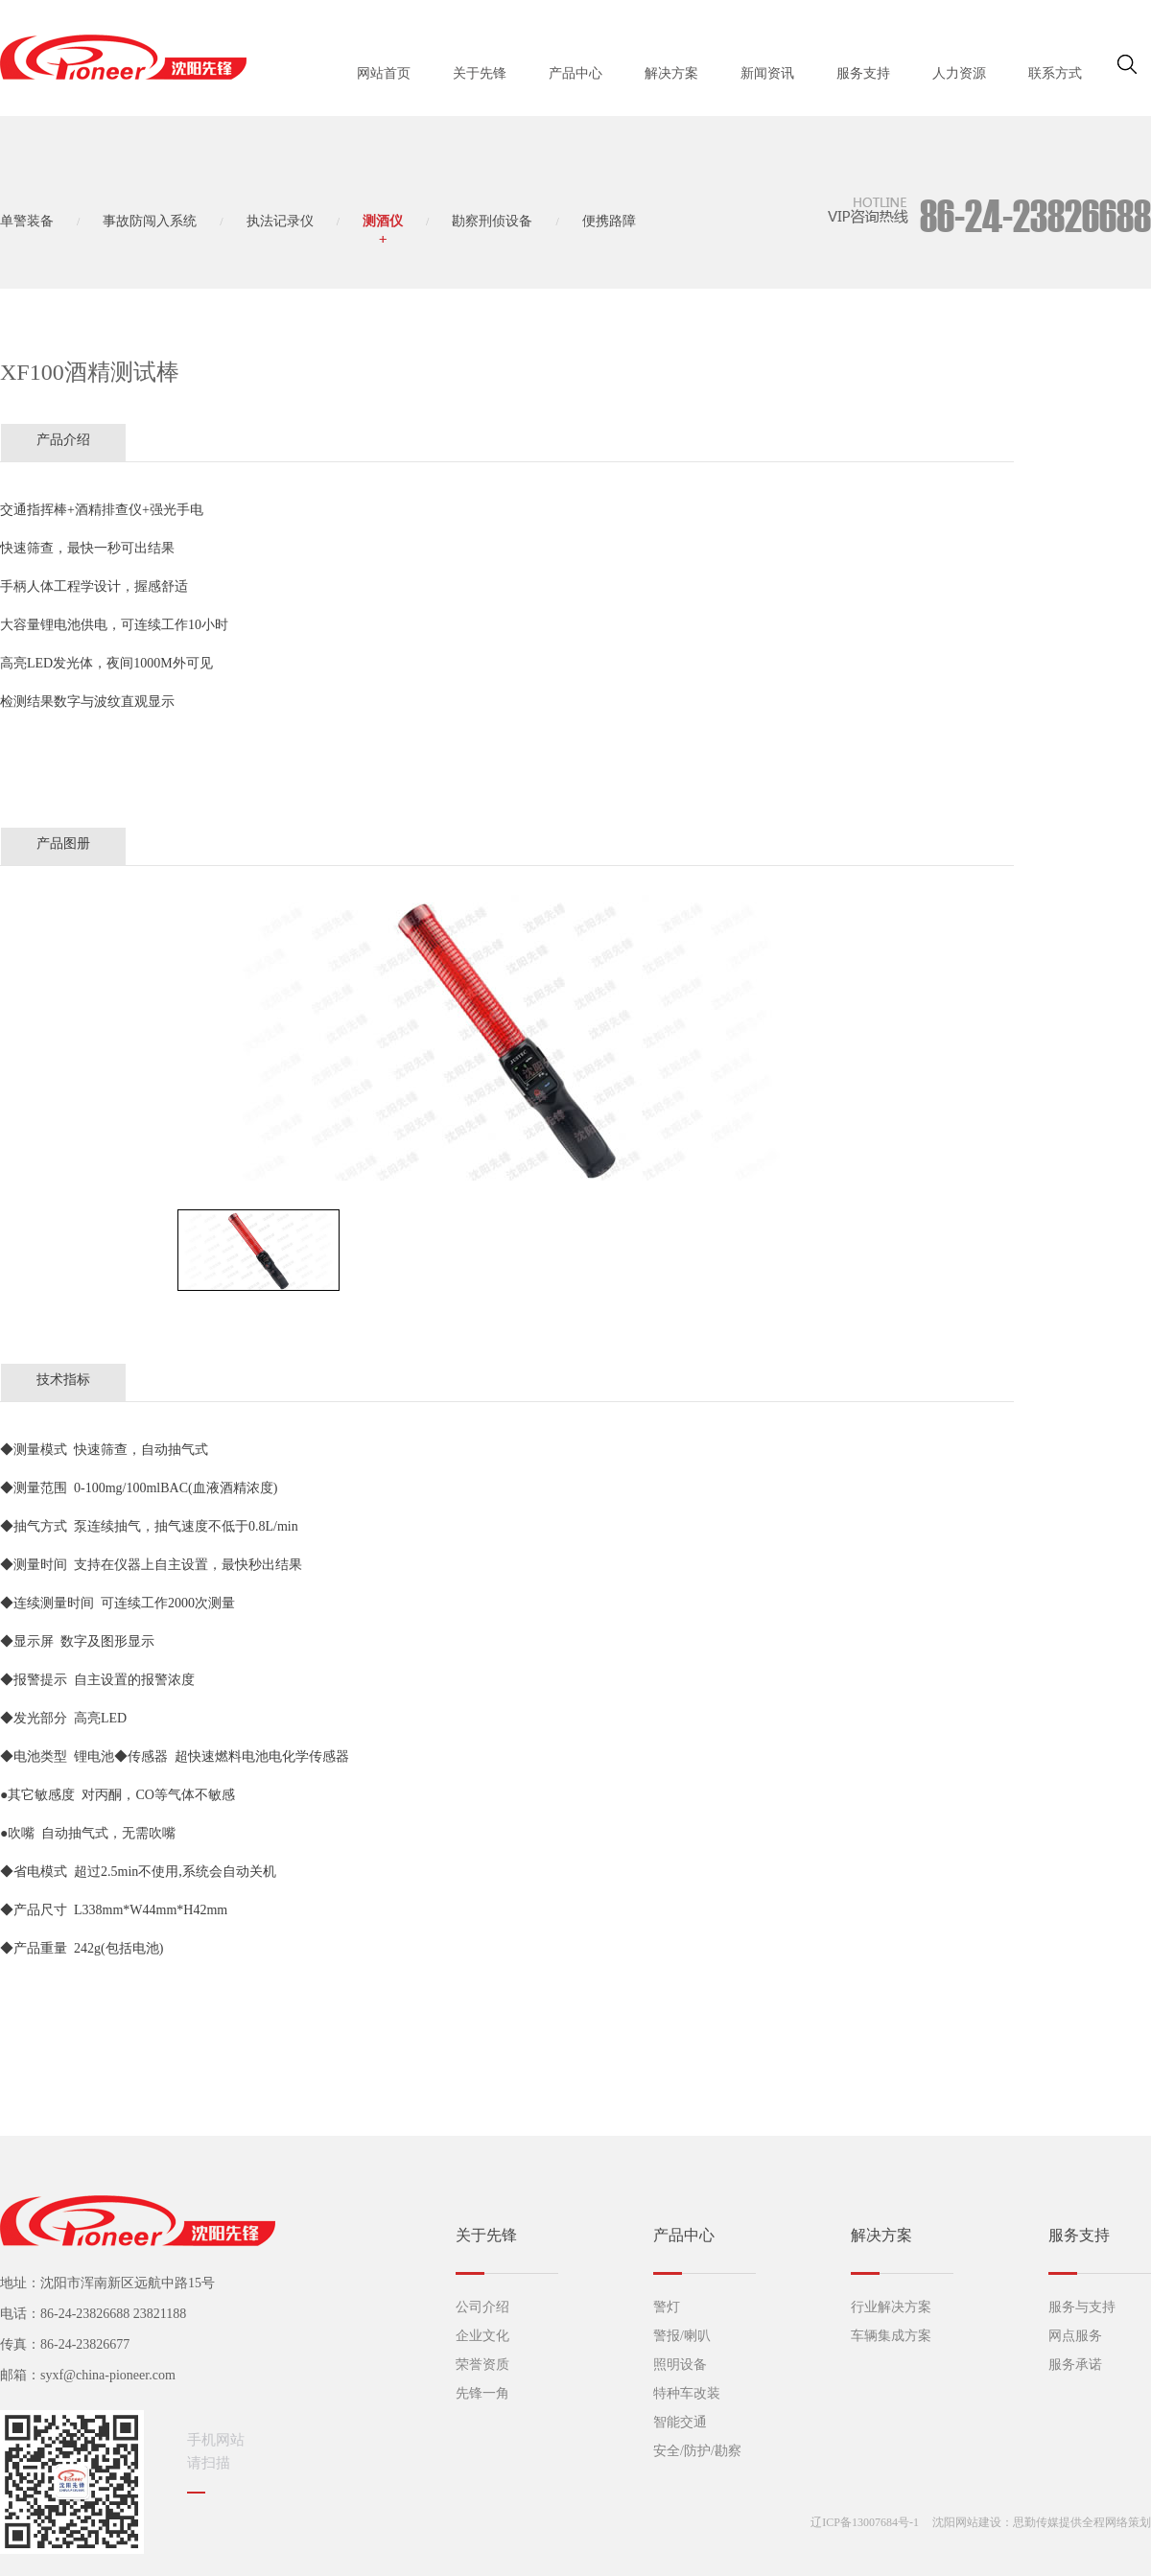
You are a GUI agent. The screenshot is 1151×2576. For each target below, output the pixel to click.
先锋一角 (482, 2393)
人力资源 (959, 73)
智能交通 (680, 2422)
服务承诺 (1075, 2364)
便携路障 (609, 221)
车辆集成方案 (891, 2336)
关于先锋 (479, 73)
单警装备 (27, 221)
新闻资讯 (767, 73)
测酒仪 (383, 221)
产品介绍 (63, 440)
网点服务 (1075, 2336)
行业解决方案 (891, 2307)
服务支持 (863, 73)
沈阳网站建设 (966, 2522)
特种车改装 (686, 2393)
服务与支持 (1082, 2307)
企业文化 (482, 2336)
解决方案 (671, 73)
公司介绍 (482, 2307)
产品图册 (63, 843)
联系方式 (1055, 73)
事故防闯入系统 (150, 221)
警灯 (666, 2307)
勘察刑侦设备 (492, 221)
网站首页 (384, 73)
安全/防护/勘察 (697, 2451)
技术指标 (63, 1379)
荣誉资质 (482, 2364)
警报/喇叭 (682, 2336)
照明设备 (680, 2364)
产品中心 (575, 73)
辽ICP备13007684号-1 (864, 2522)
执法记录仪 (280, 221)
